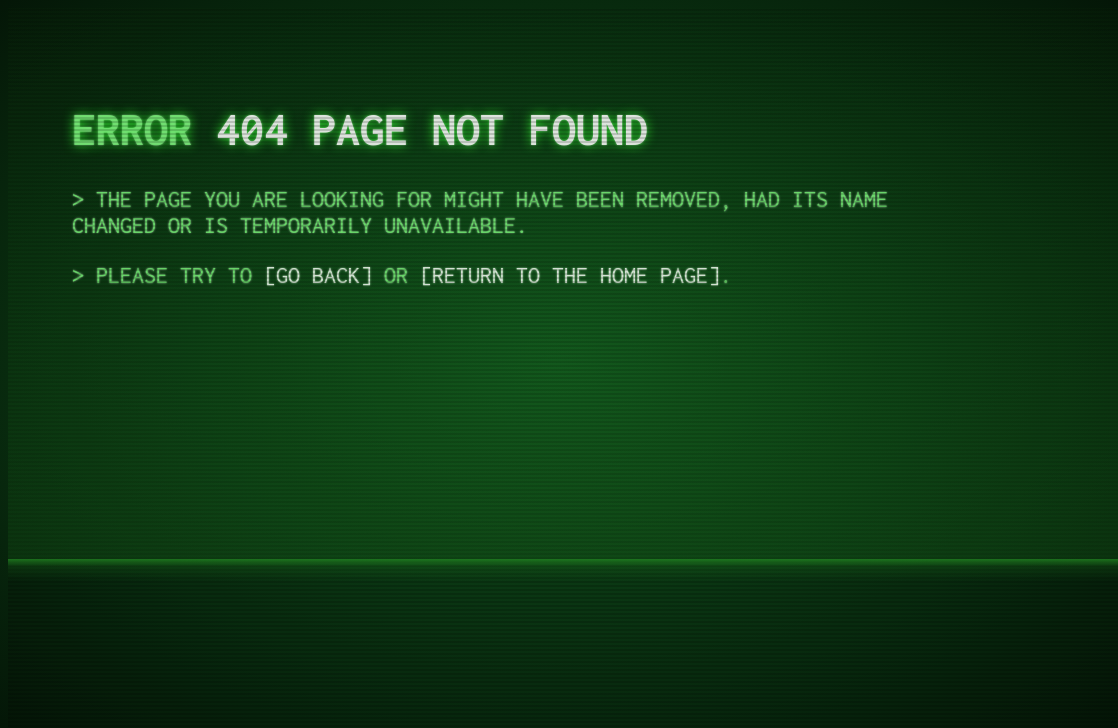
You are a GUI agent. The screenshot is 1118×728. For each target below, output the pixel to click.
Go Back (318, 275)
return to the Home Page (570, 275)
